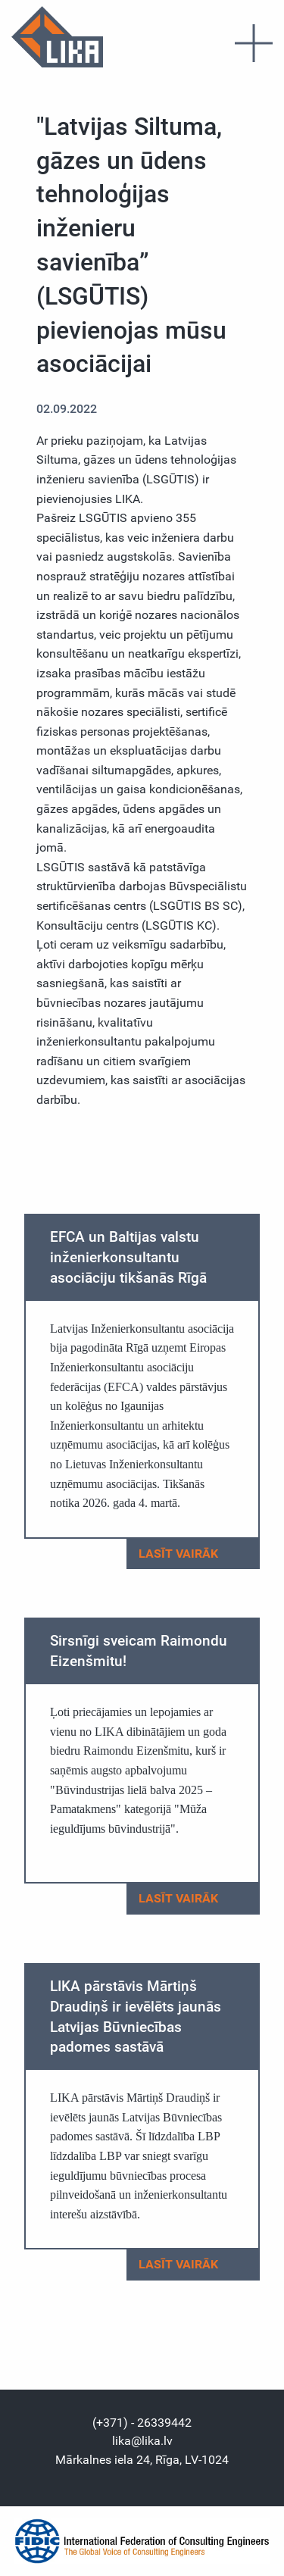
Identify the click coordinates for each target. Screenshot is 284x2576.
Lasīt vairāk (192, 1554)
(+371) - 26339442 (142, 2422)
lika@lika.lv (142, 2441)
